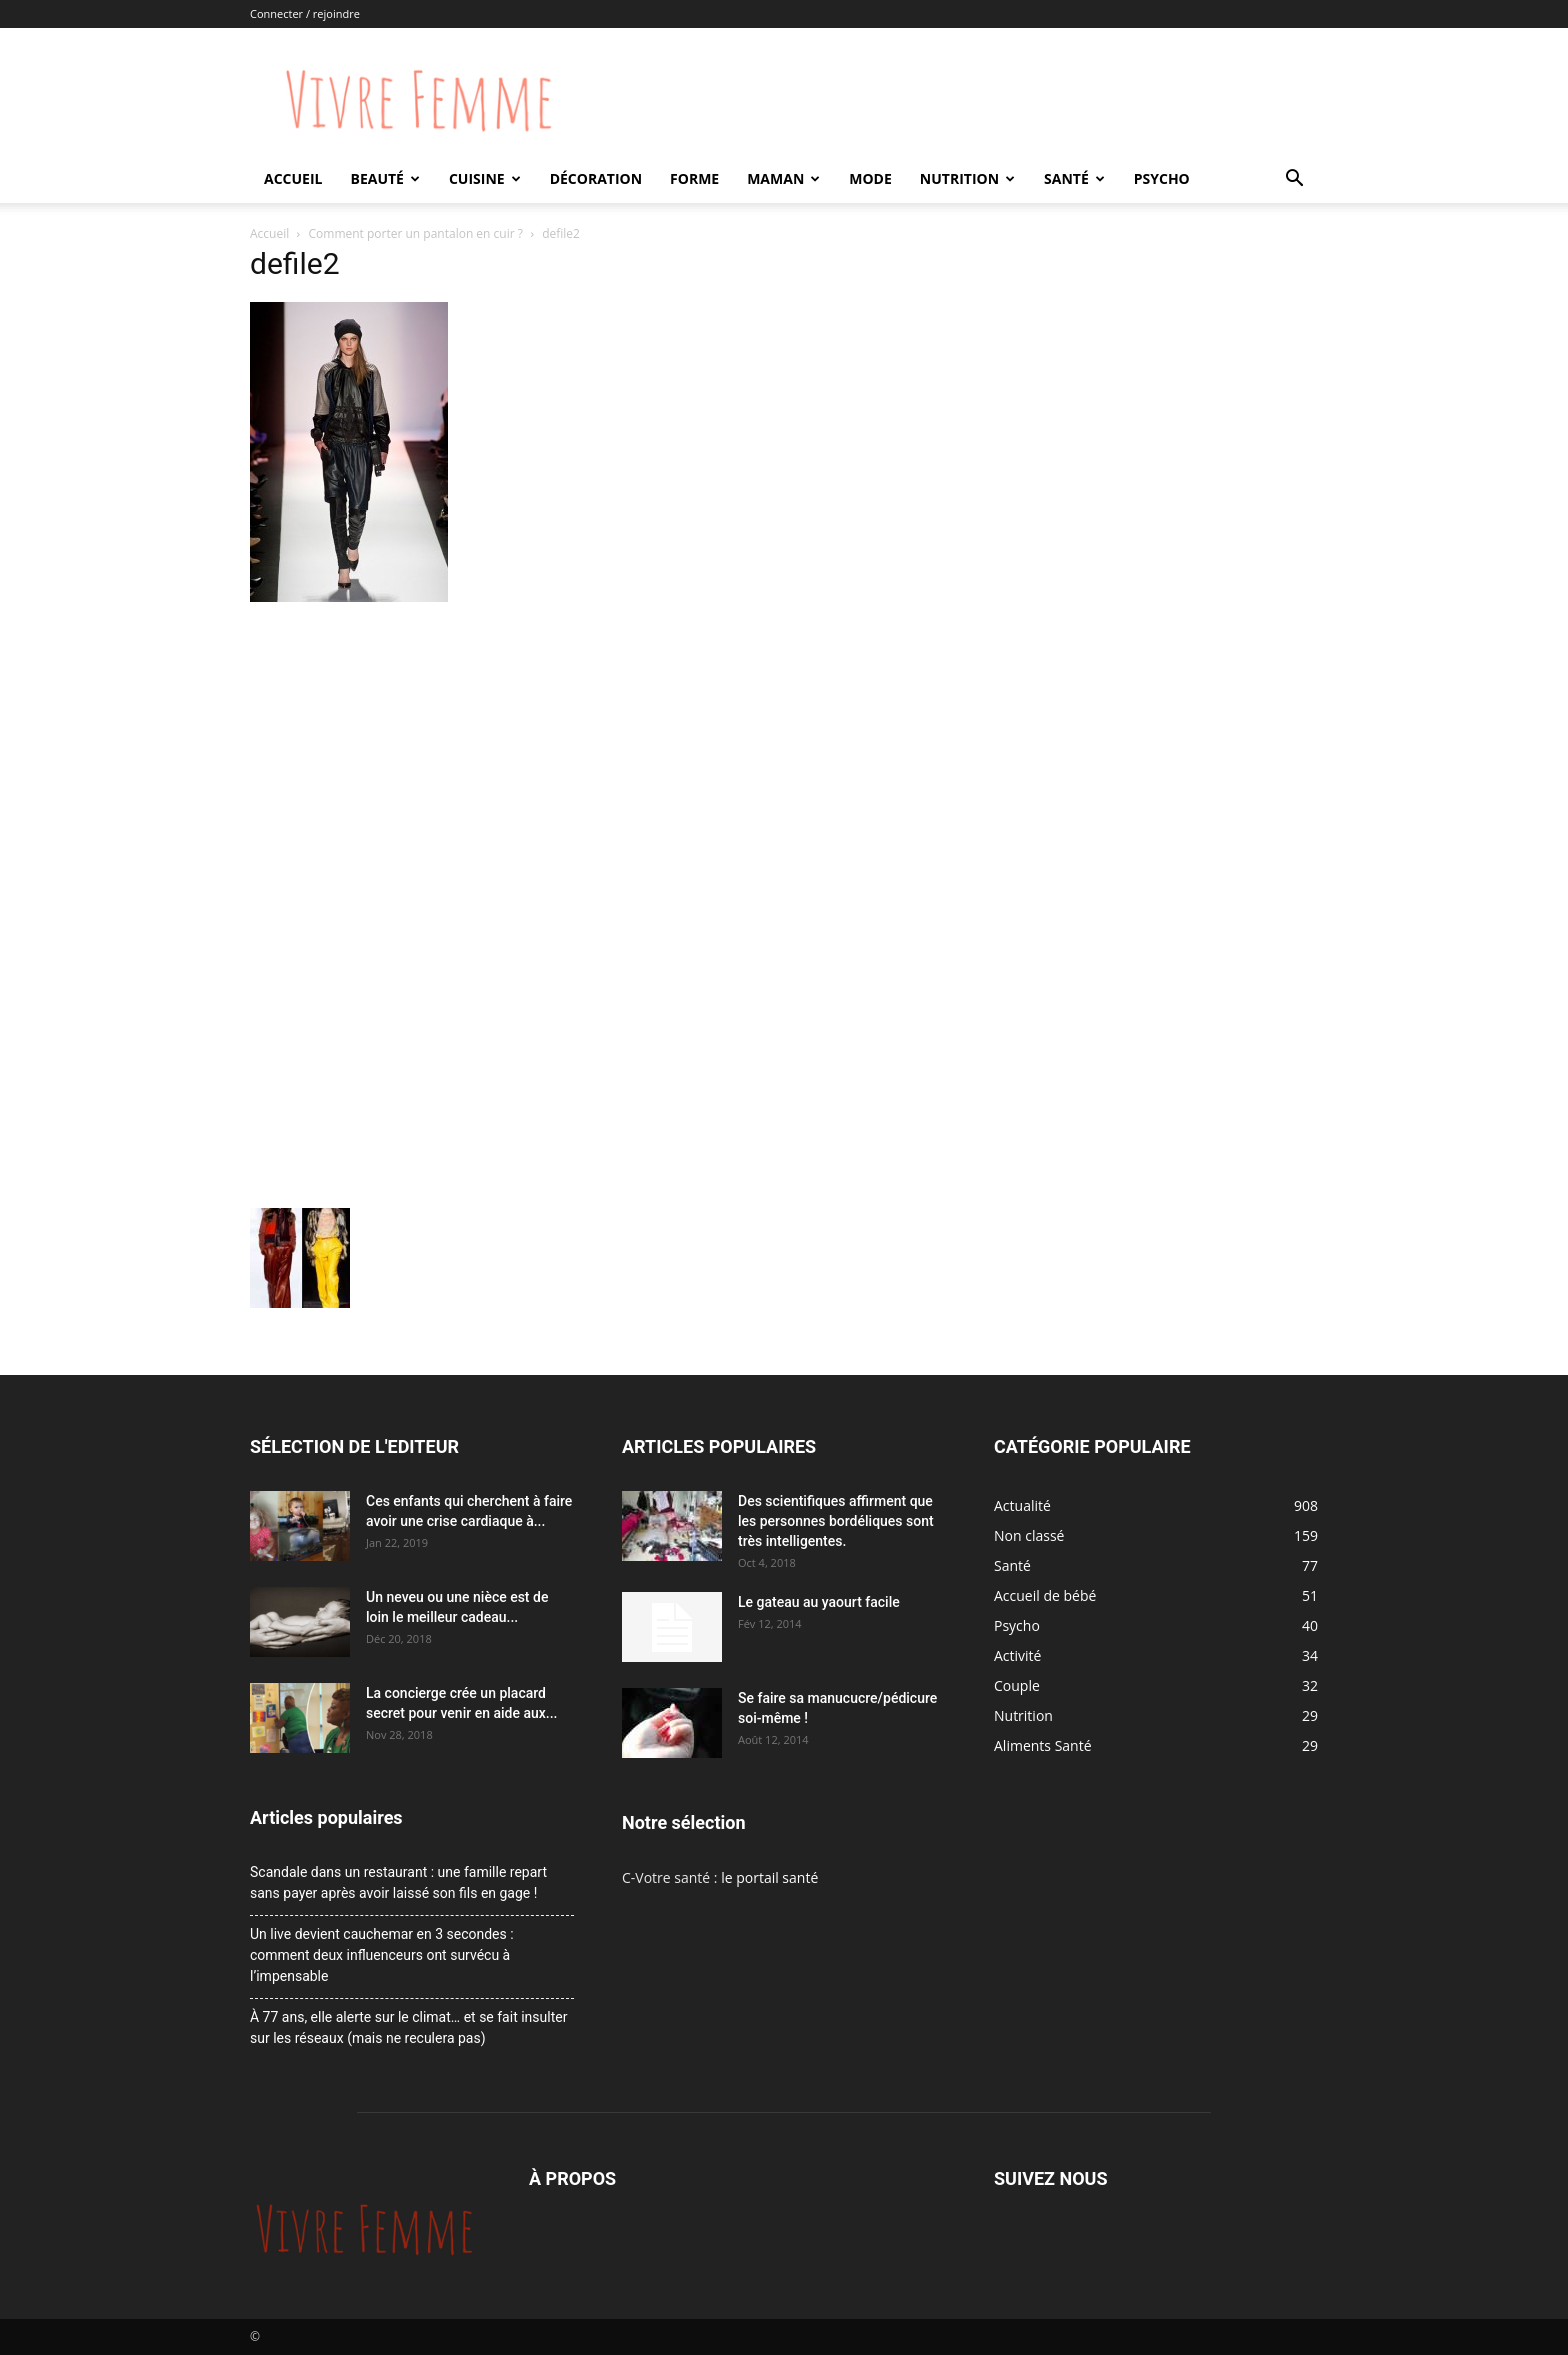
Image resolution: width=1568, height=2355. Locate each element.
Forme (694, 178)
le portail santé (769, 1877)
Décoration (596, 178)
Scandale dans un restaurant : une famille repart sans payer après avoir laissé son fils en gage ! (398, 1882)
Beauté (384, 178)
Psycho (1162, 178)
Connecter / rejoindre (305, 13)
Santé (1074, 178)
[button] (1294, 180)
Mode (870, 178)
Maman (783, 178)
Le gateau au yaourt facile (819, 1602)
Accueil (293, 178)
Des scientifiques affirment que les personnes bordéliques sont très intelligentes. (836, 1521)
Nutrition (967, 178)
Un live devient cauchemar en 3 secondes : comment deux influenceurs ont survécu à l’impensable (382, 1955)
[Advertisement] (598, 758)
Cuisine (485, 178)
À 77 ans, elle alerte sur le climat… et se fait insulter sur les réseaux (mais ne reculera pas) (408, 2027)
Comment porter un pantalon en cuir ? (416, 233)
